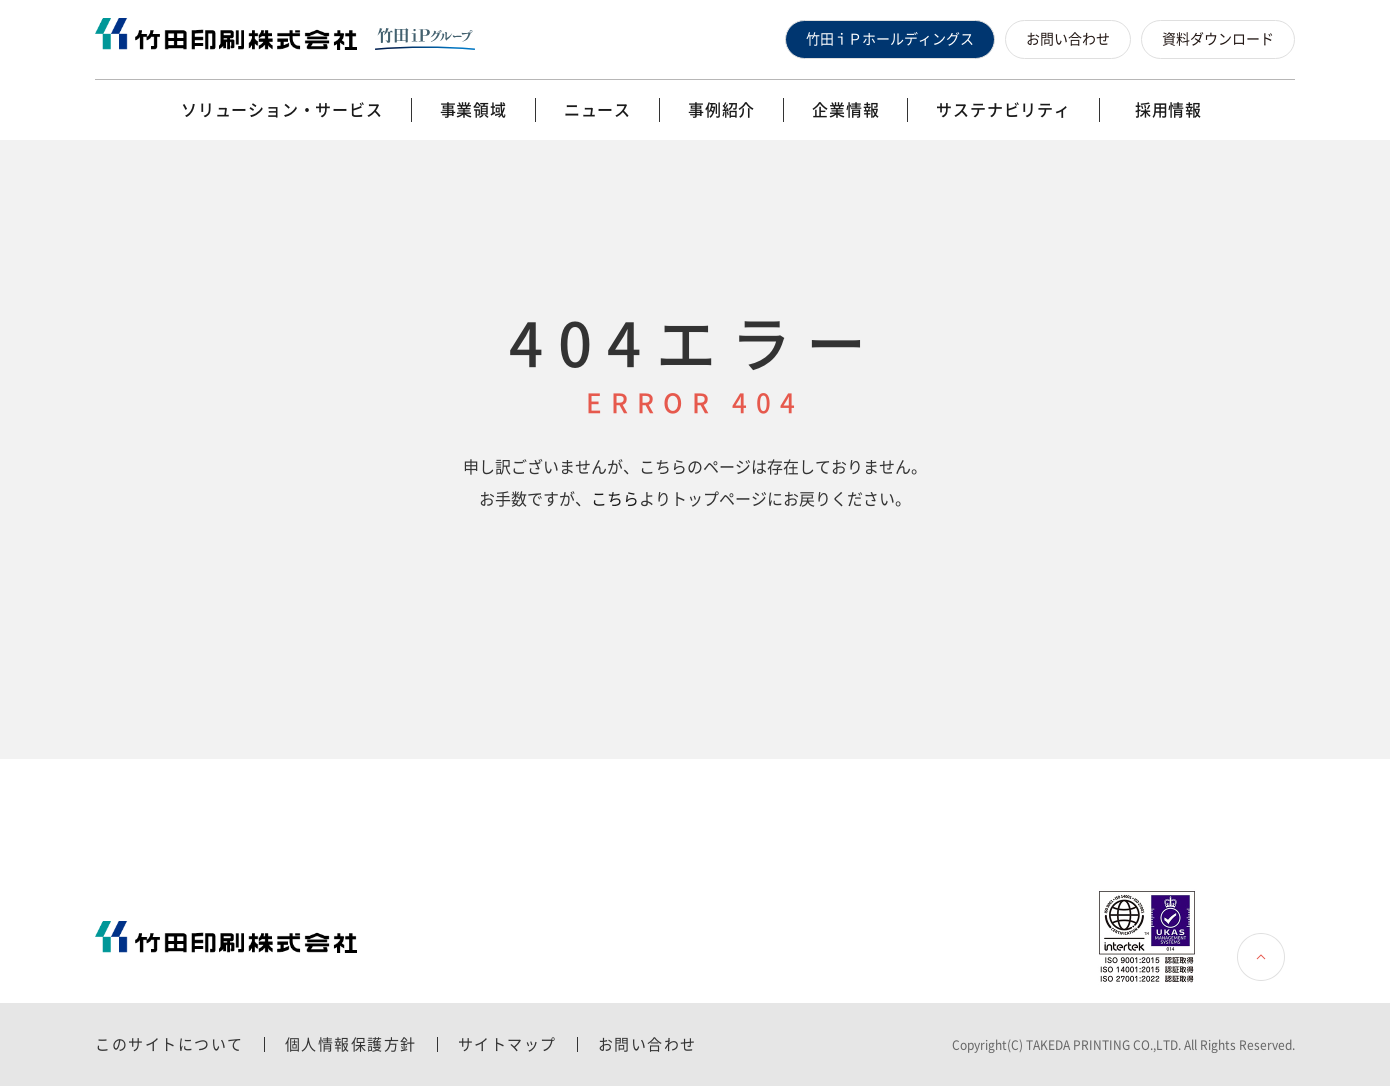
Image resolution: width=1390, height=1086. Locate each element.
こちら (615, 499)
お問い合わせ (1068, 39)
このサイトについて (169, 1044)
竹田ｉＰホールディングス (890, 39)
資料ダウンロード (1218, 39)
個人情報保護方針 (351, 1044)
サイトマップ (507, 1044)
